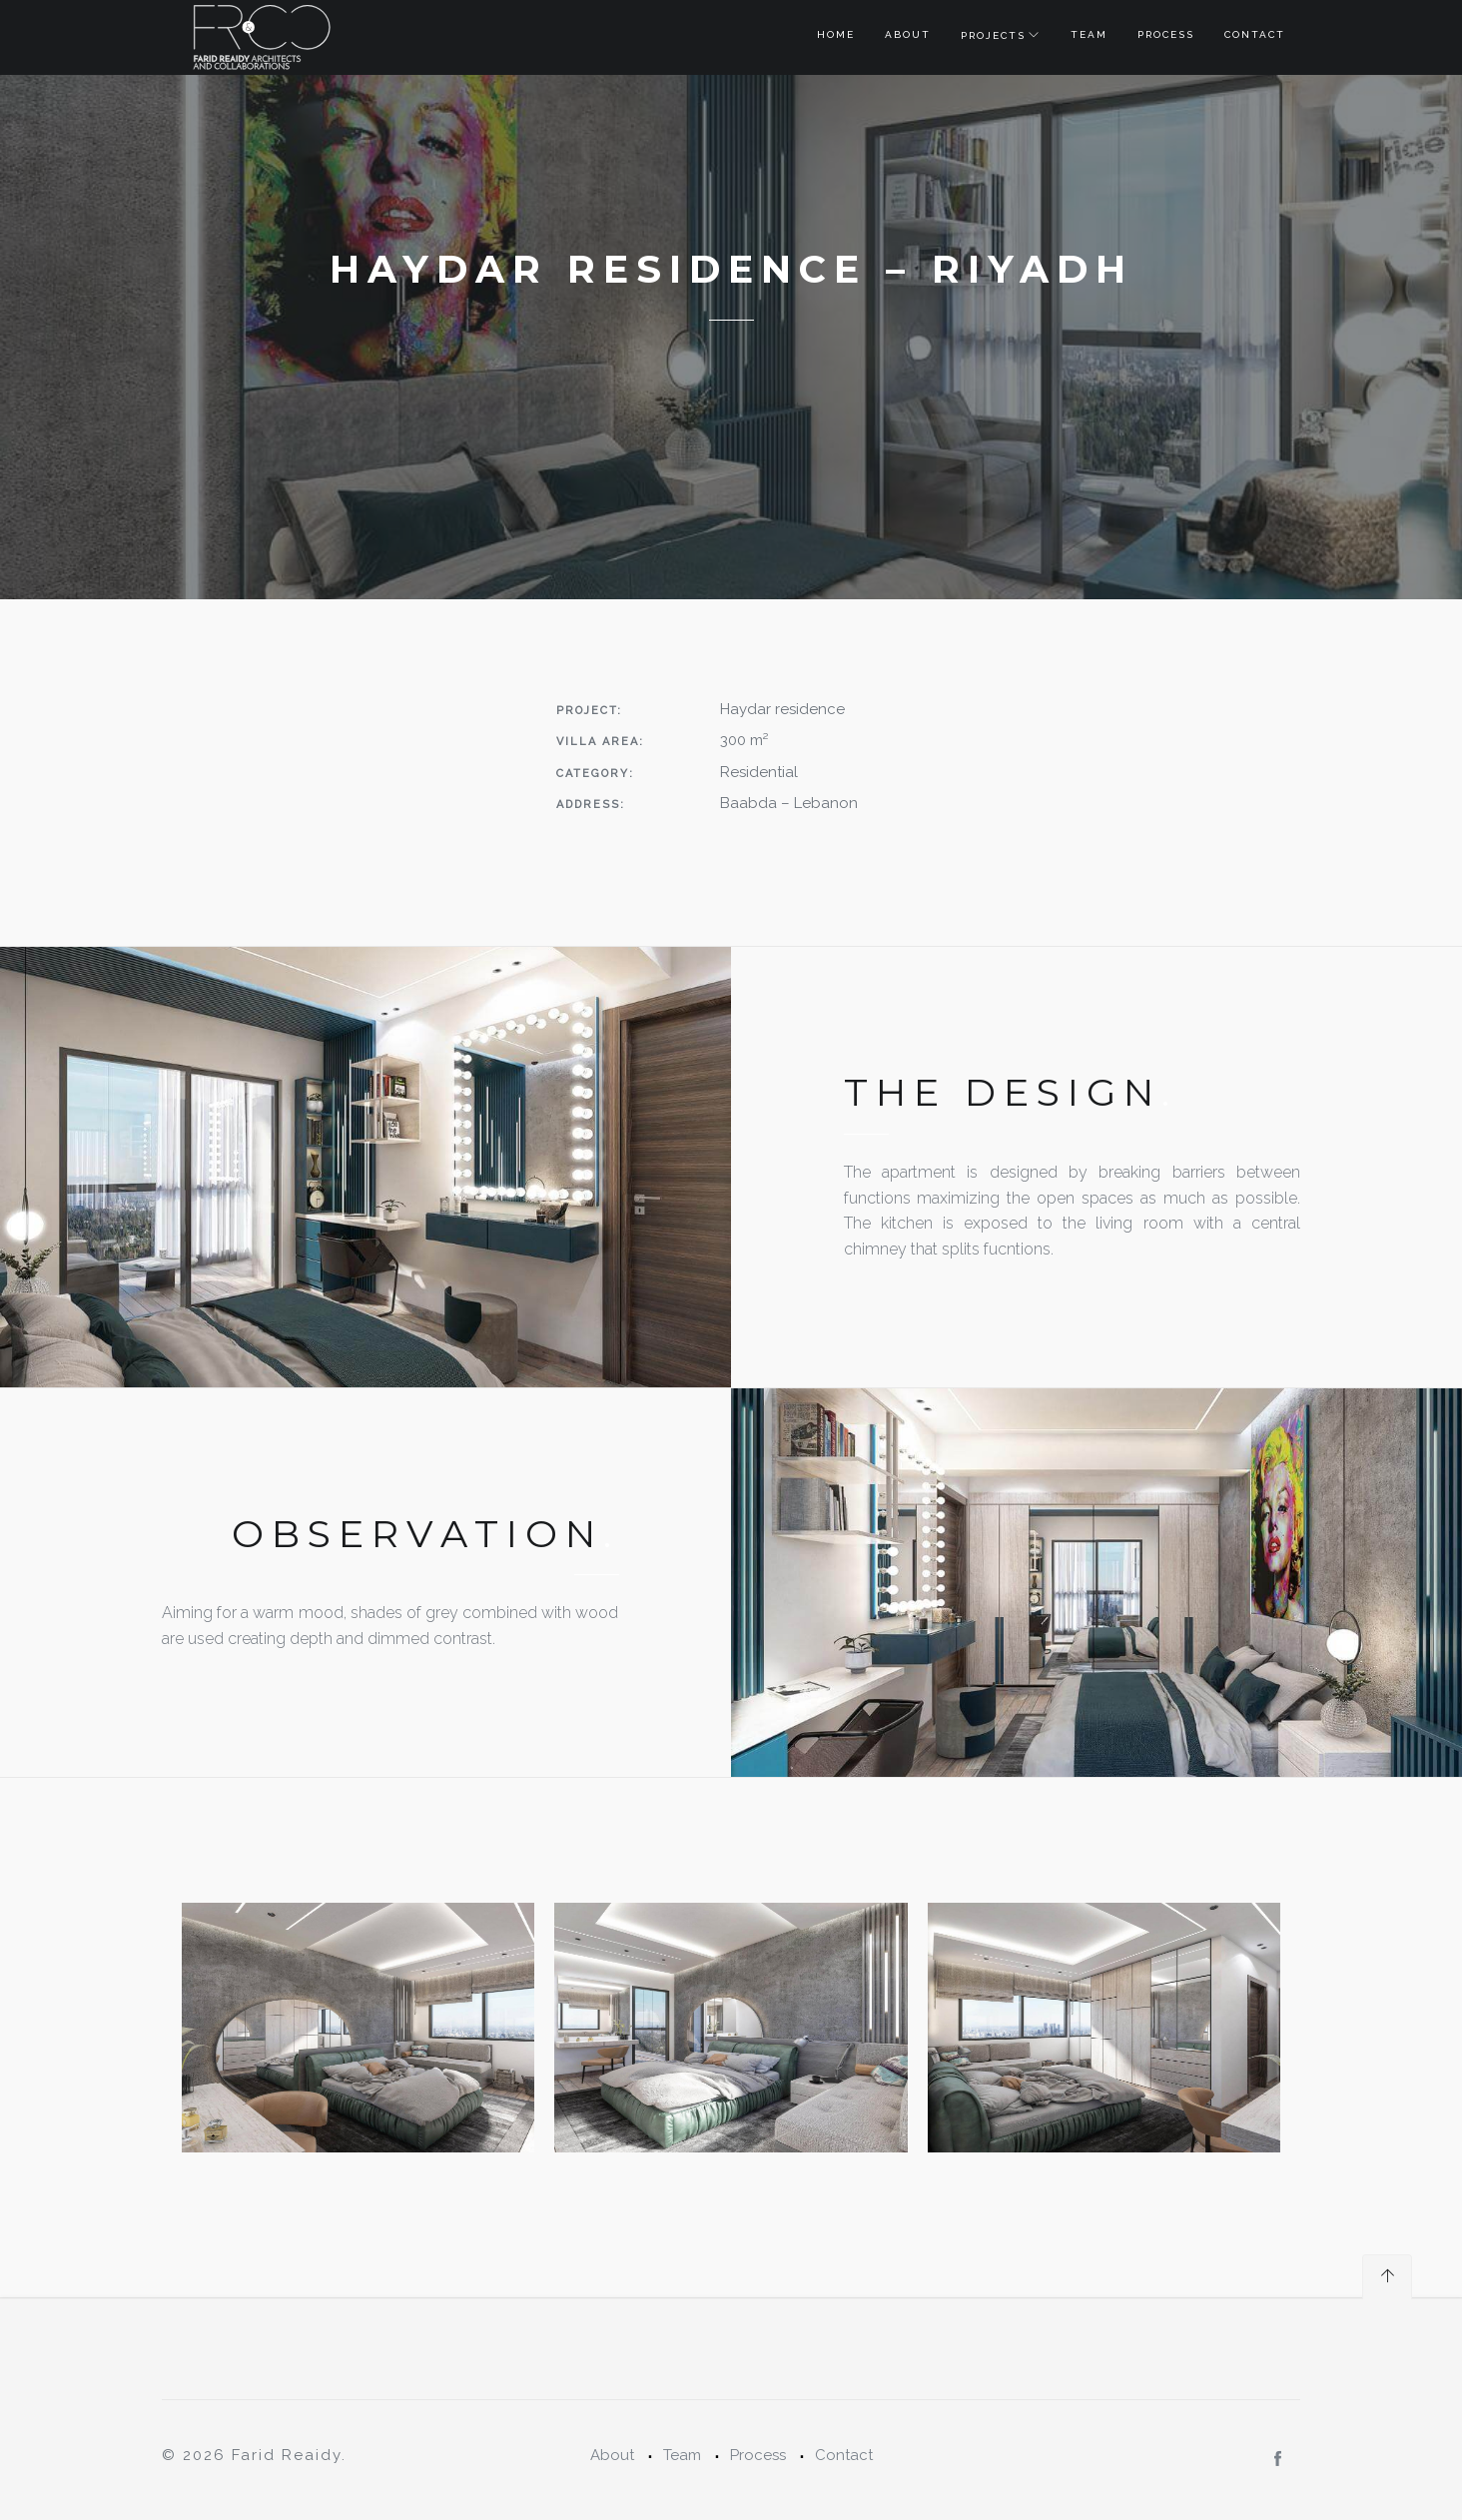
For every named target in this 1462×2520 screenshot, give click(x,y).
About (908, 34)
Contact (1254, 34)
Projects (993, 35)
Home (836, 34)
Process (1165, 34)
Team (1089, 34)
